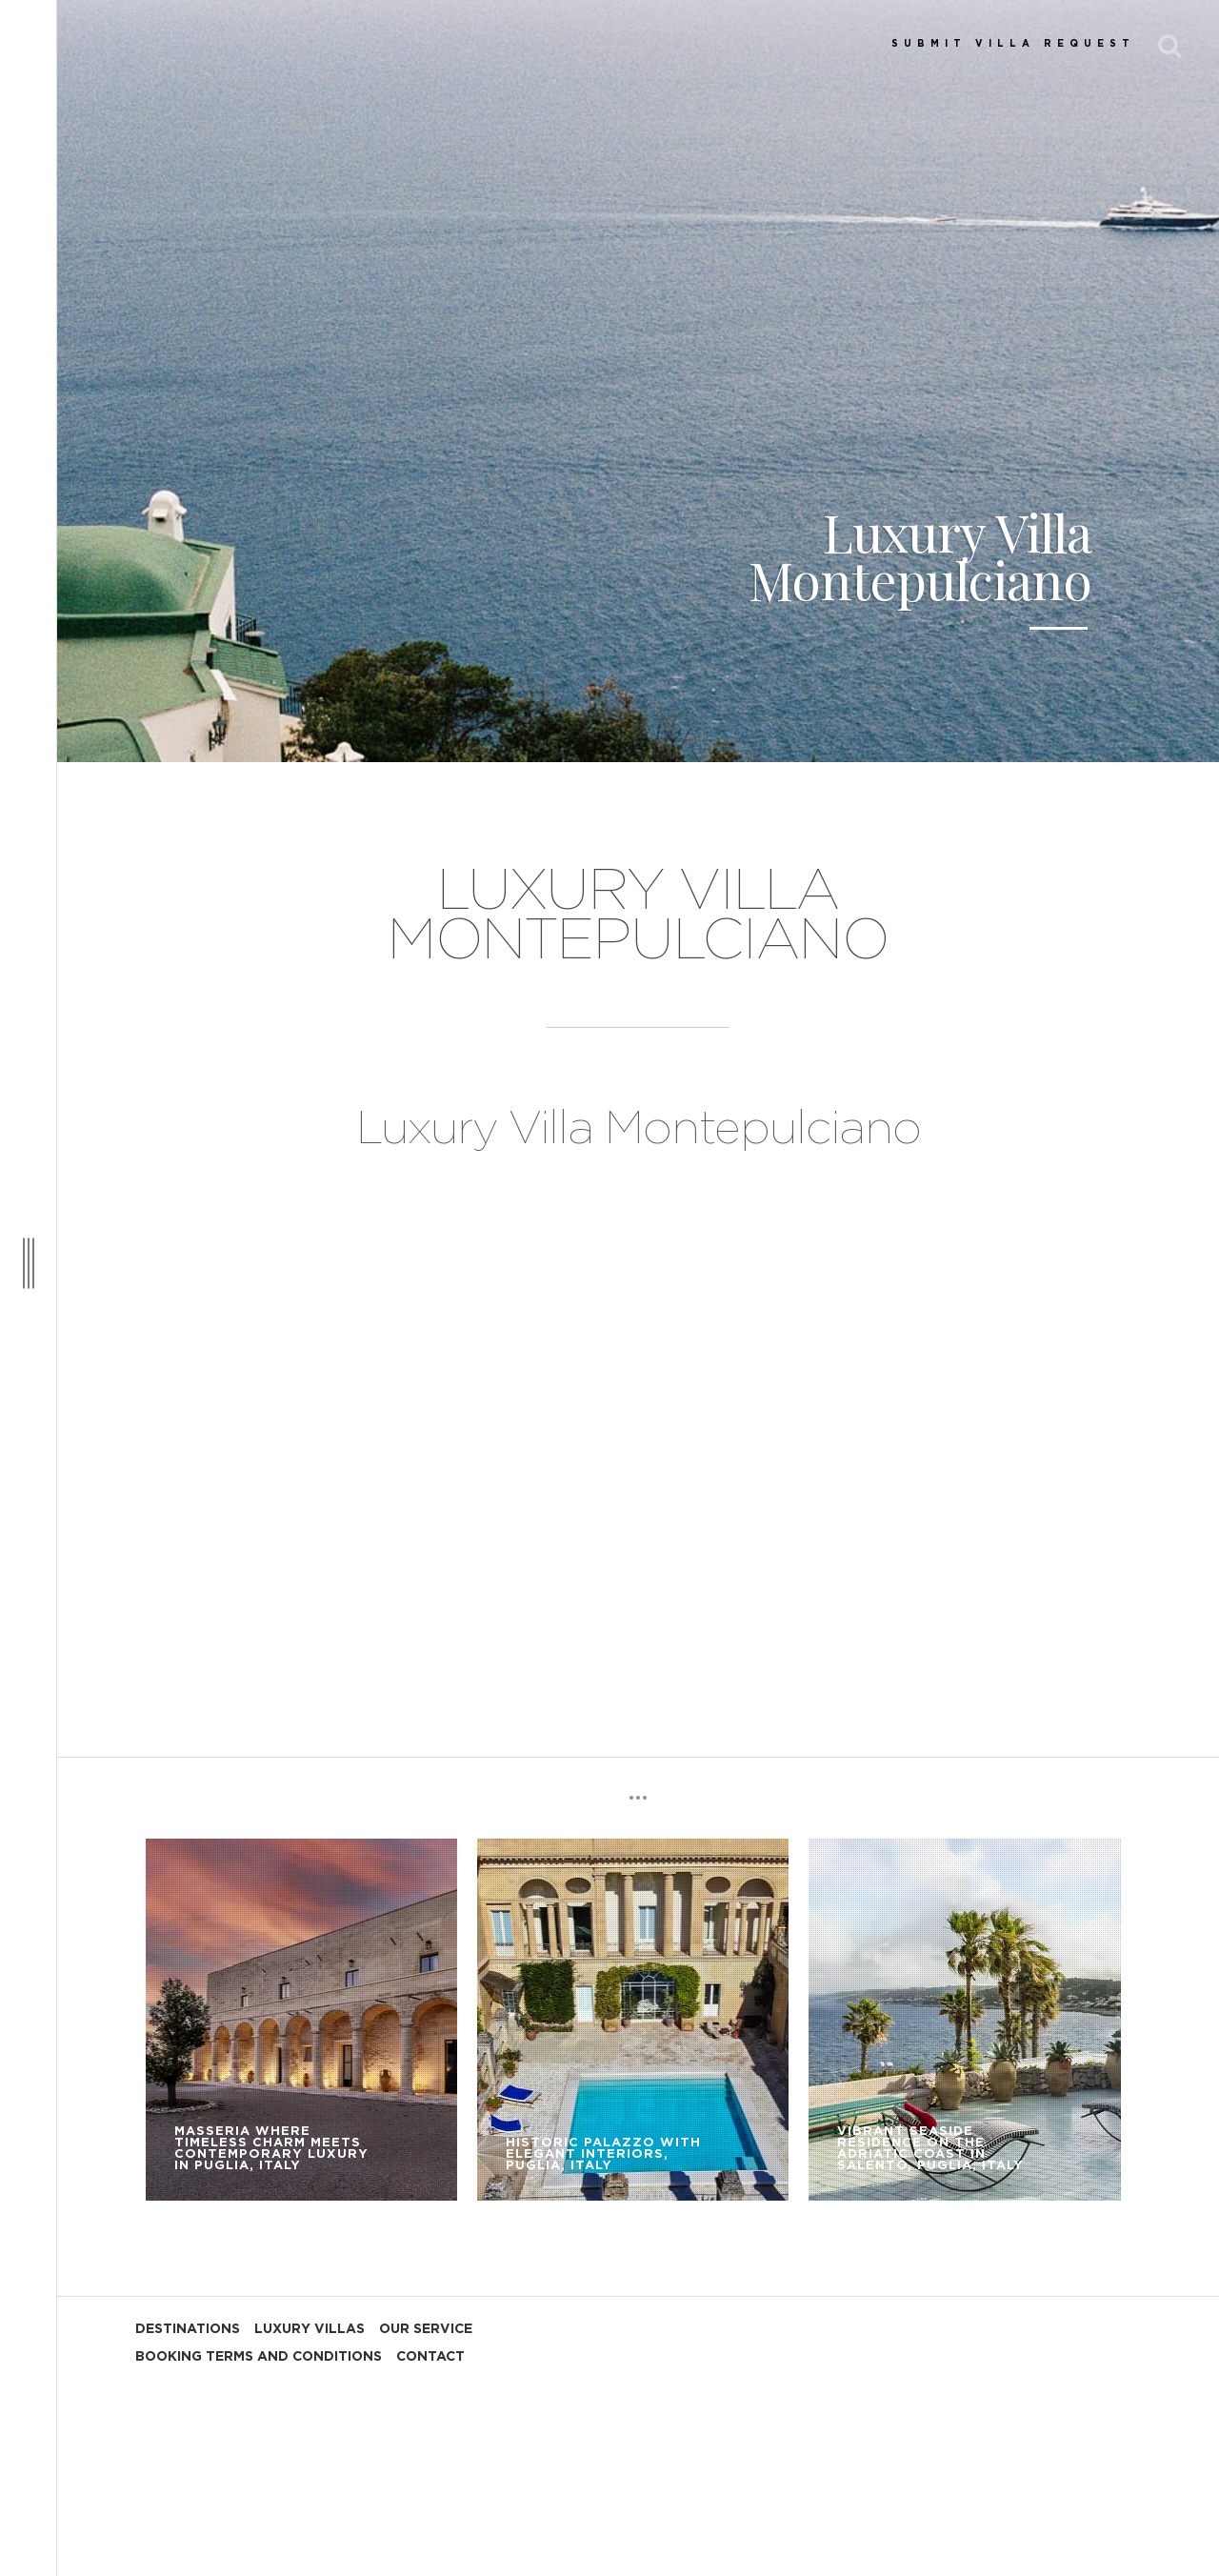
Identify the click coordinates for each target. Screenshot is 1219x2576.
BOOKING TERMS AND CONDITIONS (258, 2357)
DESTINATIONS (187, 2329)
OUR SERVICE (425, 2329)
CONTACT (430, 2357)
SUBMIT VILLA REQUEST (1013, 44)
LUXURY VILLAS (309, 2329)
